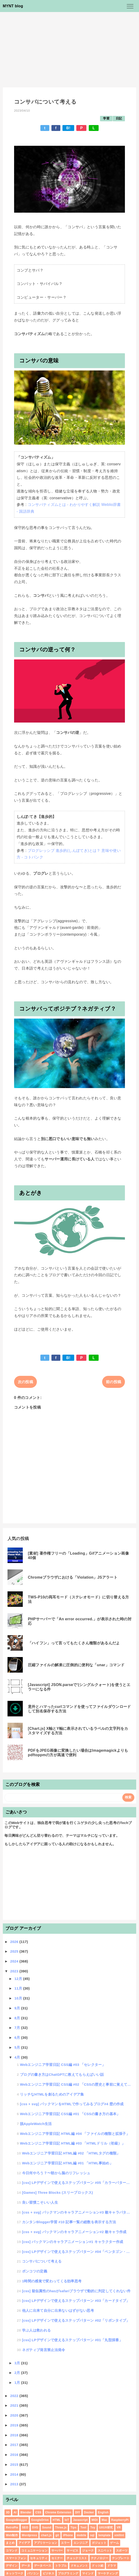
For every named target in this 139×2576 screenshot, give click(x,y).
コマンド (11, 2550)
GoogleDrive (40, 2520)
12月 (19, 1979)
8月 (18, 2018)
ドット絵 (97, 2565)
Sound (46, 2527)
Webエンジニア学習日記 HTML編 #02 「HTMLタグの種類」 (71, 2153)
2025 (14, 1951)
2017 (14, 2445)
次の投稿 (25, 1382)
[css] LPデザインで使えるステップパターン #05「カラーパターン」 (76, 2183)
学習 (106, 118)
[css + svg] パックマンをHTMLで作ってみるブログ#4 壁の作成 (72, 2104)
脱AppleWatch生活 (36, 2124)
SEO (25, 2527)
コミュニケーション (34, 2550)
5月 (18, 2047)
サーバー (57, 2550)
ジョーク (88, 2550)
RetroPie (12, 2527)
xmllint (119, 2535)
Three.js (61, 2527)
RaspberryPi (120, 2520)
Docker (89, 2512)
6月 (18, 2038)
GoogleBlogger (16, 2520)
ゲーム (114, 2542)
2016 (14, 2455)
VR (119, 2527)
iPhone (68, 2535)
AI (15, 2512)
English (103, 2512)
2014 (14, 2474)
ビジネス (48, 2573)
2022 (14, 2396)
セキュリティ (38, 2558)
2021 (14, 2405)
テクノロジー (99, 2558)
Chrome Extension (58, 2512)
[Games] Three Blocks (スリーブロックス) (57, 2192)
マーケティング (108, 2573)
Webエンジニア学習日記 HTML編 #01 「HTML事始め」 (67, 2163)
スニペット (105, 2550)
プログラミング (68, 2573)
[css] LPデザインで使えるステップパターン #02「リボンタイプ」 (76, 2320)
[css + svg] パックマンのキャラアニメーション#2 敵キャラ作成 (74, 2232)
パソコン (33, 2573)
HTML (57, 2520)
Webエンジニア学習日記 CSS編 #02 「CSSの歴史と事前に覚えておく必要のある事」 (75, 2084)
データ (25, 2565)
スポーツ (121, 2550)
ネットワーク (14, 2573)
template (104, 2535)
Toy (92, 2527)
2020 (14, 2415)
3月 (18, 2363)
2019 (14, 2425)
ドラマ (111, 2565)
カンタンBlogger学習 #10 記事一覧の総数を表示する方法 (69, 2222)
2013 (14, 2484)
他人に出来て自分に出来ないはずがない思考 (58, 2310)
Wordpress (29, 2535)
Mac (104, 2520)
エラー (65, 2542)
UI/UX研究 (106, 2527)
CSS (38, 2512)
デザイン (11, 2565)
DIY (77, 2512)
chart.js (46, 2535)
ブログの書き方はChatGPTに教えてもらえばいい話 (62, 2074)
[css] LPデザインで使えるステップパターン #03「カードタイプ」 (76, 2301)
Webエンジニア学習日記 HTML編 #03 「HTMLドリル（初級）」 (72, 2143)
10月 (19, 1998)
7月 (18, 2028)
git (57, 2535)
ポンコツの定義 (34, 2271)
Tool (83, 2527)
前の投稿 (113, 1382)
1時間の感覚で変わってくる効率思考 (52, 2281)
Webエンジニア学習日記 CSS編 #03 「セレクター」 (62, 2065)
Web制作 (12, 2535)
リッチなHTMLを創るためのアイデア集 (52, 2094)
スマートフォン (16, 2558)
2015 (14, 2464)
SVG (35, 2527)
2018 (14, 2435)
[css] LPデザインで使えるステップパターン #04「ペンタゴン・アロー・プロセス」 (76, 2252)
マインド (88, 2573)
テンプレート (120, 2558)
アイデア (24, 2542)
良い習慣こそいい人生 (40, 2202)
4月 (18, 2057)
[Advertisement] (69, 47)
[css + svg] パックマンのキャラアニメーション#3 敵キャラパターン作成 (76, 2212)
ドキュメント (79, 2565)
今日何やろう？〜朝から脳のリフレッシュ (56, 2173)
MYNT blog (13, 6)
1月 (18, 2383)
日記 (119, 118)
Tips (73, 2527)
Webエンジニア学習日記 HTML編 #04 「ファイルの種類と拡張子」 (75, 2134)
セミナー (57, 2558)
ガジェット (99, 2542)
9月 (18, 2008)
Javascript (80, 2520)
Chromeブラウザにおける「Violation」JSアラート (72, 1577)
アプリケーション (45, 2542)
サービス (72, 2550)
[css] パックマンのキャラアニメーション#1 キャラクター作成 (72, 2242)
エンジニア (80, 2542)
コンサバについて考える (42, 2261)
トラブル (61, 2565)
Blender (25, 2512)
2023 (14, 1971)
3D (8, 2512)
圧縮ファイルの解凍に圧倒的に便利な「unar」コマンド (76, 1665)
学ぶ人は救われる (36, 2330)
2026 (14, 1942)
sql (92, 2535)
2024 (14, 1961)
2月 (18, 2373)
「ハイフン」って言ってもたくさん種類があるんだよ (74, 1643)
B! (68, 128)
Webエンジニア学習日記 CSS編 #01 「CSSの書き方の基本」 (70, 2114)
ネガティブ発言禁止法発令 (43, 2350)
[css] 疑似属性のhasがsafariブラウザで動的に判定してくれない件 (76, 2291)
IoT (67, 2520)
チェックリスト (77, 2558)
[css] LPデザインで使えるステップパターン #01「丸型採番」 (72, 2340)
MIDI (95, 2520)
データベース (42, 2565)
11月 (19, 1988)
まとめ (10, 2542)
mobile (81, 2535)
